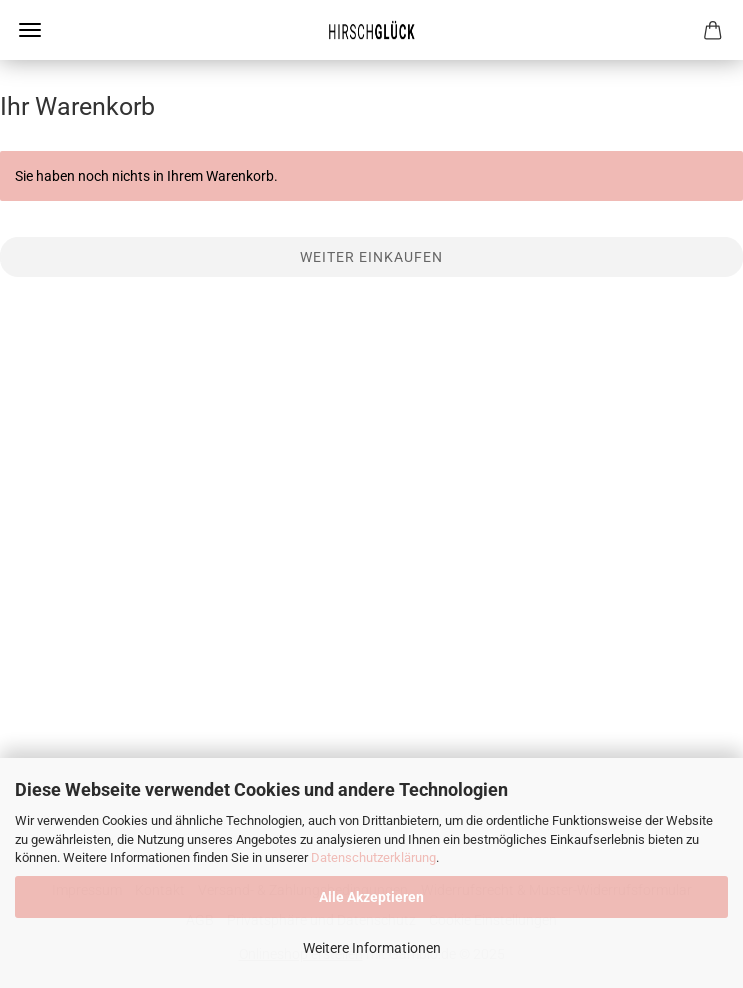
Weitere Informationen (372, 948)
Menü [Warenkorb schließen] (30, 30)
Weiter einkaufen (371, 257)
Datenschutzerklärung (373, 857)
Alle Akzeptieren (371, 897)
